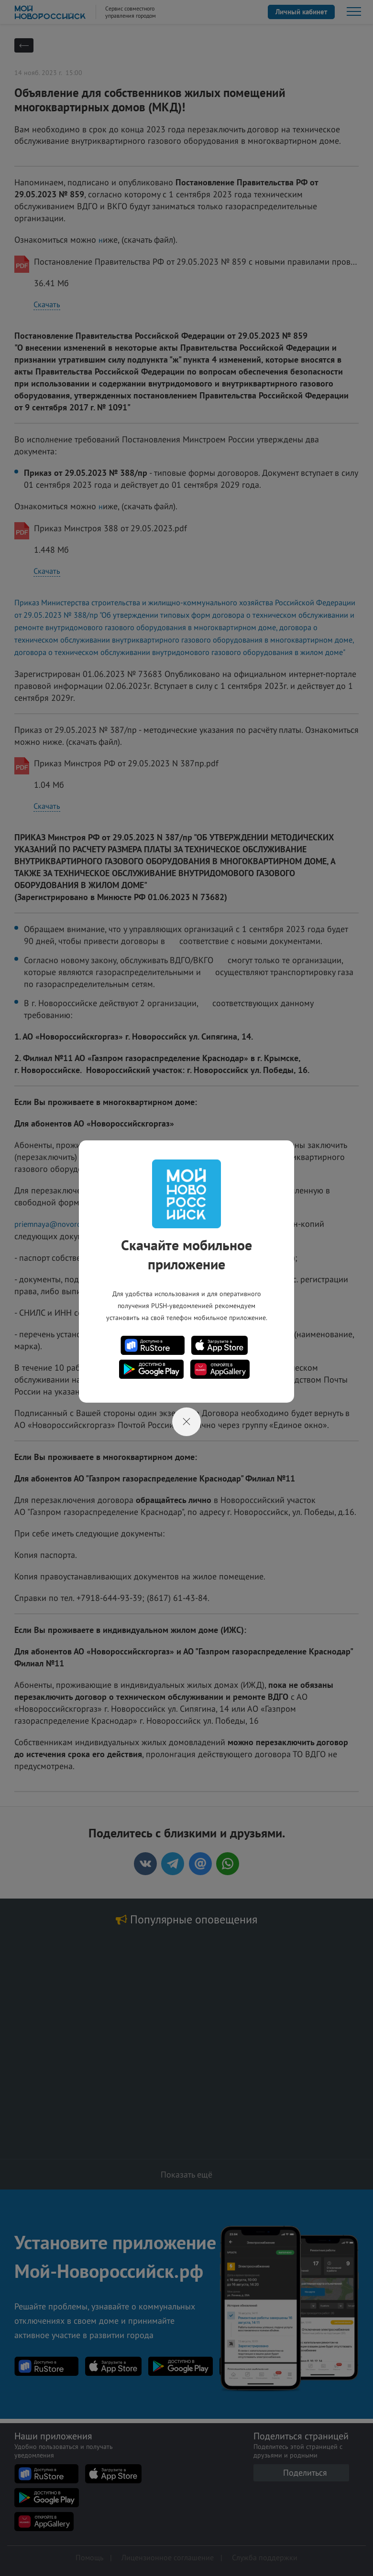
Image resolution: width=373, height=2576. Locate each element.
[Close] (186, 1421)
